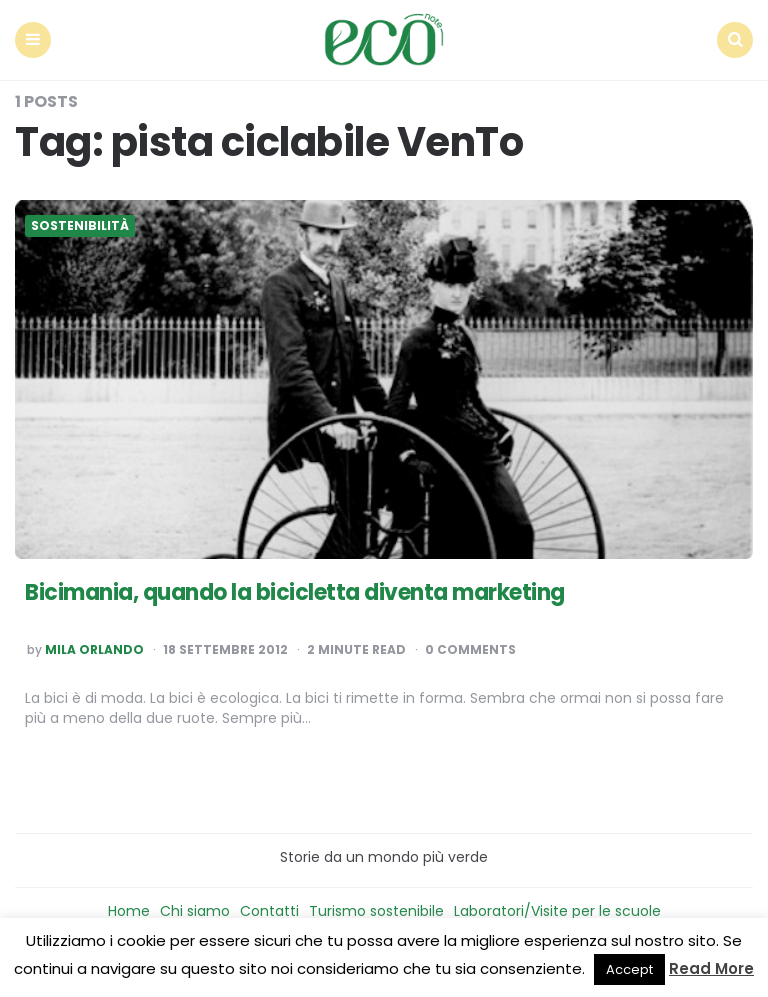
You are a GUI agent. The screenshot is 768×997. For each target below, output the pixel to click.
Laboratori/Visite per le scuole (557, 911)
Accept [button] (629, 969)
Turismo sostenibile (376, 911)
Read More (711, 968)
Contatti (269, 911)
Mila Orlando (94, 650)
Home (129, 911)
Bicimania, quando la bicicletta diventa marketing (295, 592)
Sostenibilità (80, 226)
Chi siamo (195, 911)
